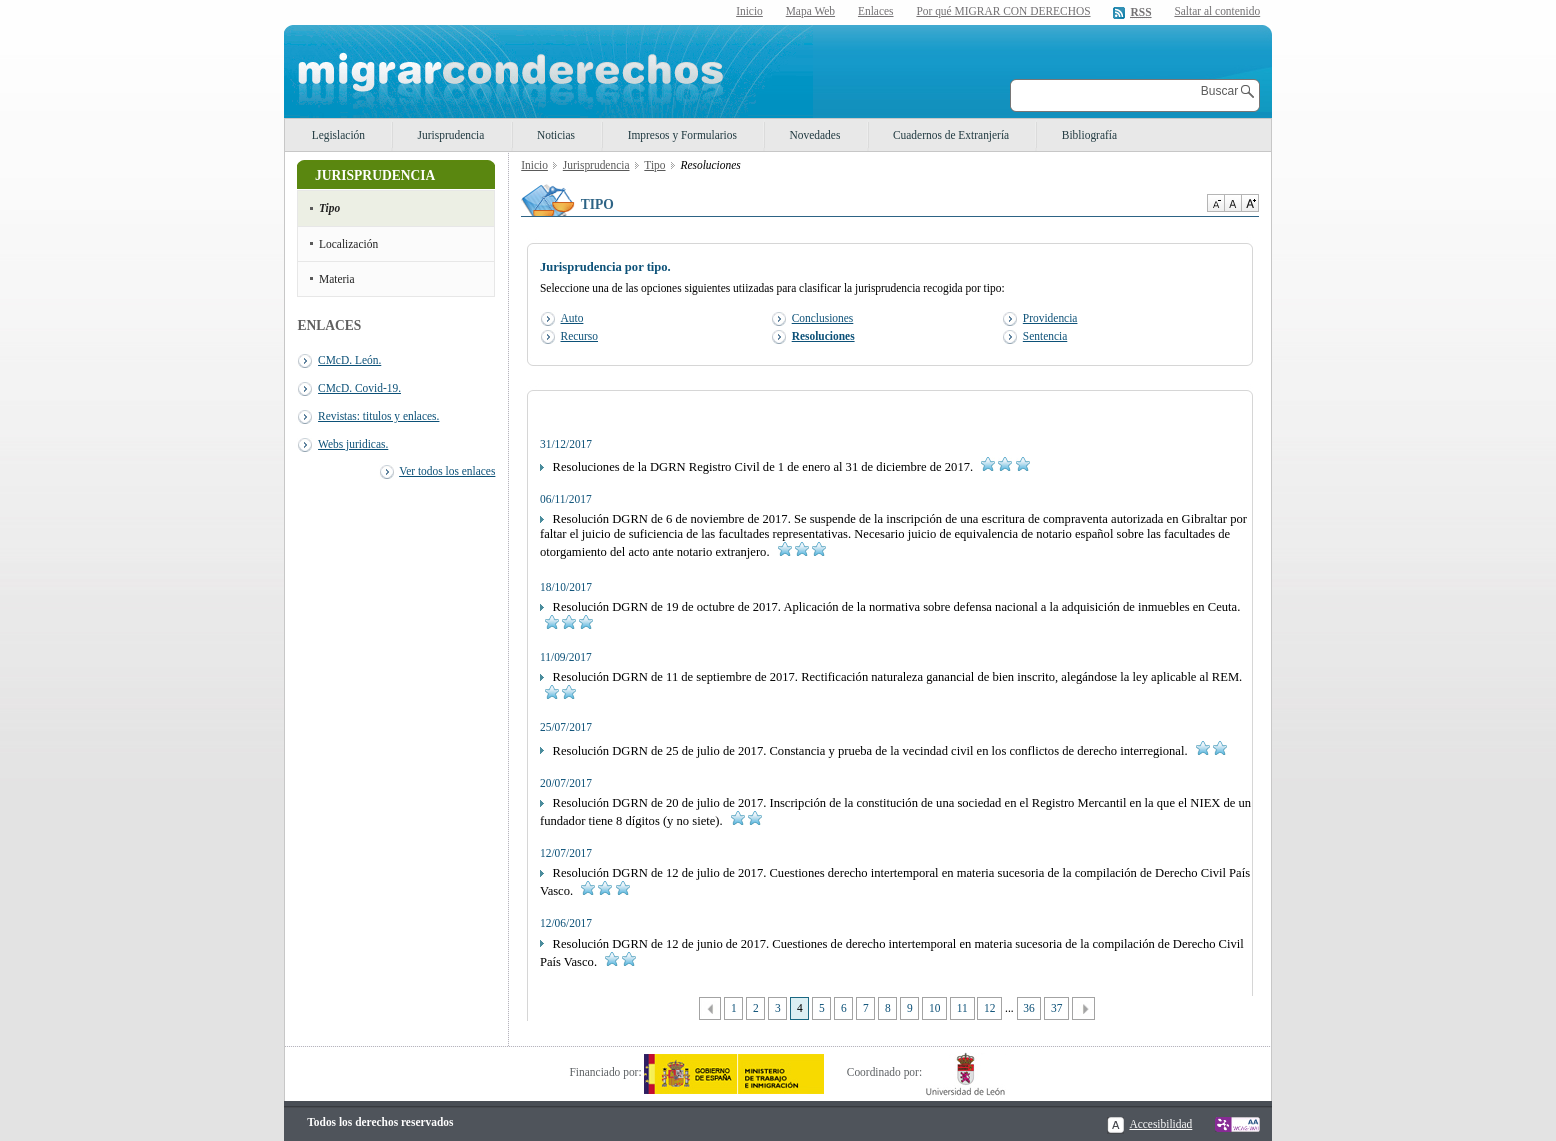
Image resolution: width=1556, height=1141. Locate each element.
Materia (337, 279)
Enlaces (876, 11)
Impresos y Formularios (682, 135)
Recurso (579, 336)
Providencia (1050, 318)
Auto (572, 318)
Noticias (556, 135)
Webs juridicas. (353, 444)
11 (962, 1008)
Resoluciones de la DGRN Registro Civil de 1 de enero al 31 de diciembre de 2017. (785, 467)
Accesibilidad (1160, 1124)
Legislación (338, 135)
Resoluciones (823, 336)
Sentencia (1045, 336)
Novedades (815, 135)
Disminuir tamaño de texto (1215, 203)
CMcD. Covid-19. (359, 388)
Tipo (329, 208)
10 (934, 1008)
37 (1056, 1008)
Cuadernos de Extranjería (951, 135)
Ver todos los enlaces (447, 471)
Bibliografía (1089, 135)
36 (1028, 1008)
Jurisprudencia (451, 135)
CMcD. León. (349, 360)
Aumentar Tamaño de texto (1250, 203)
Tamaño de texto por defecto (1232, 203)
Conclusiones (823, 318)
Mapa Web (810, 11)
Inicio (749, 11)
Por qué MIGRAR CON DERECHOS (1003, 11)
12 (989, 1008)
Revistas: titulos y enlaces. (378, 416)
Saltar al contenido (1217, 11)
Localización (348, 244)
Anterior (710, 1008)
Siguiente (1083, 1008)
